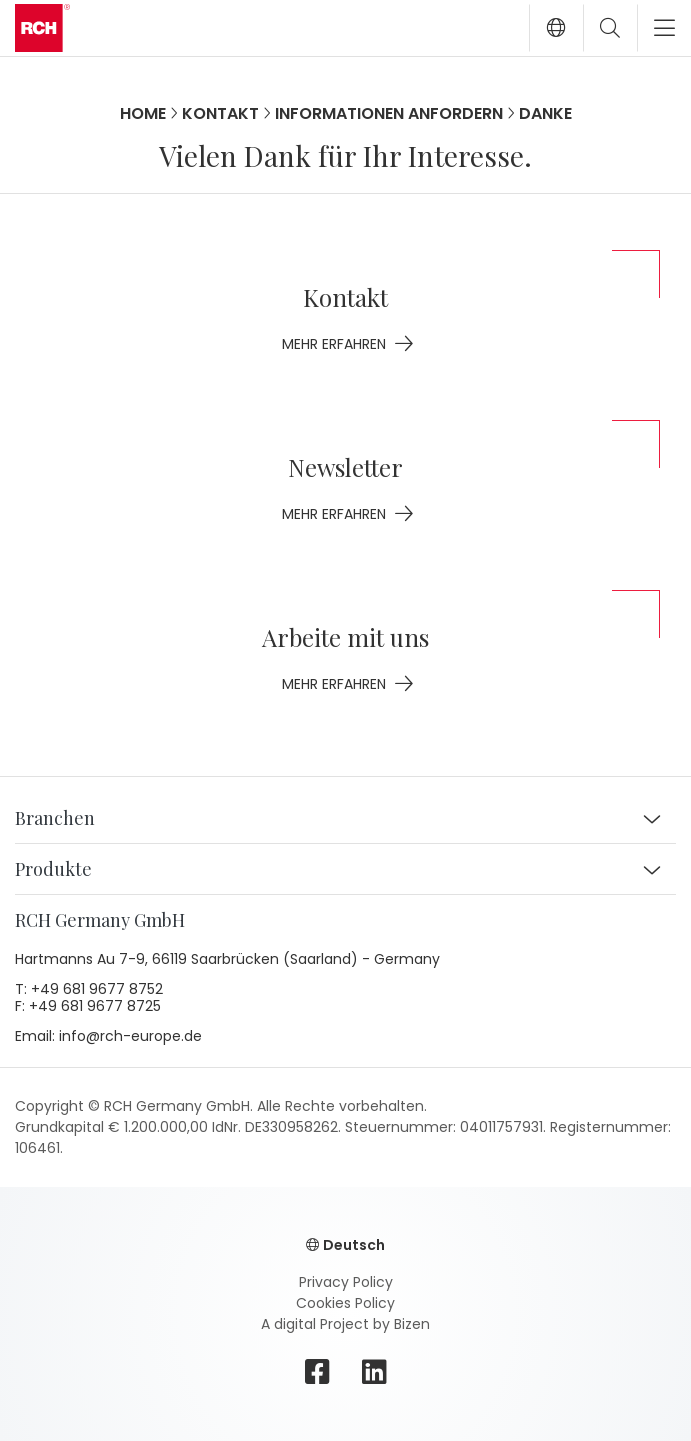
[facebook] (317, 1372)
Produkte (53, 869)
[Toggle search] (610, 28)
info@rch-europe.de (130, 1037)
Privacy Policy (346, 1282)
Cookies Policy (345, 1303)
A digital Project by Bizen (345, 1324)
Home (143, 113)
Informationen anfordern (389, 113)
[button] (556, 28)
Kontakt (220, 113)
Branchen (55, 818)
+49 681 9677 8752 (97, 990)
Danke (545, 113)
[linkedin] (374, 1372)
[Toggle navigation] (656, 28)
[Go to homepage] (42, 28)
